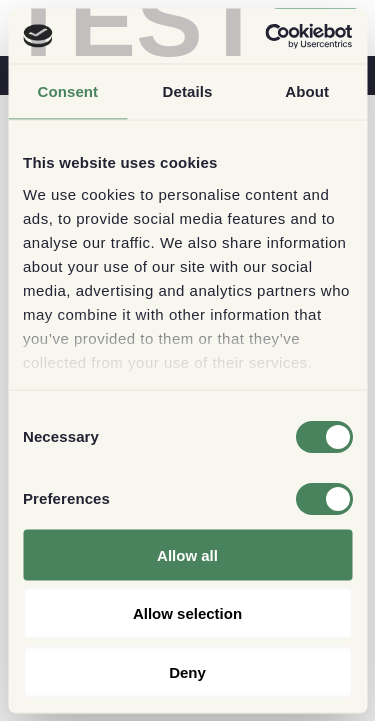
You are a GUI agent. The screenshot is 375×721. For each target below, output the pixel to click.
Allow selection (187, 613)
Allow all (187, 554)
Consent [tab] (67, 91)
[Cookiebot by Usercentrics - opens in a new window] (267, 36)
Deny (187, 671)
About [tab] (307, 91)
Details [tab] (188, 91)
